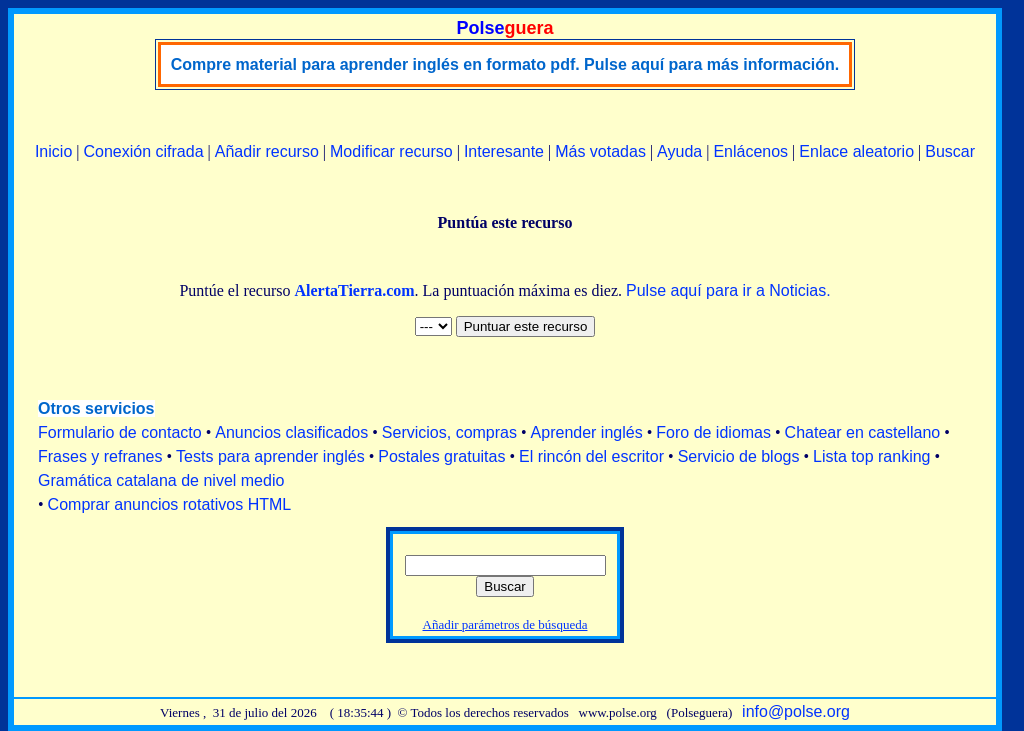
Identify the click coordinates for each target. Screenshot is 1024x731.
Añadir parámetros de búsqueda (505, 624)
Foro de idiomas (713, 432)
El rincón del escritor (591, 456)
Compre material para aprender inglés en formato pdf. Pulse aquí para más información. (505, 64)
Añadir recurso (267, 151)
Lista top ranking (871, 456)
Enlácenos (750, 151)
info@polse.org (796, 711)
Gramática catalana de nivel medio (161, 480)
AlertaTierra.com (354, 290)
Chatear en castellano (863, 432)
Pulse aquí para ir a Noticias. (728, 290)
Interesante (504, 151)
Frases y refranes (100, 456)
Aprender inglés (587, 432)
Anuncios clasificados (291, 432)
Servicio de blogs (739, 456)
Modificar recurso (391, 151)
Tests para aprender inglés (270, 456)
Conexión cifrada (143, 151)
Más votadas (600, 151)
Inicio (53, 151)
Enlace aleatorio (856, 151)
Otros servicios (96, 408)
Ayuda (679, 151)
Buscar (950, 151)
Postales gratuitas (441, 456)
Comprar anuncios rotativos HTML (170, 504)
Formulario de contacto (120, 432)
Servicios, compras (449, 432)
